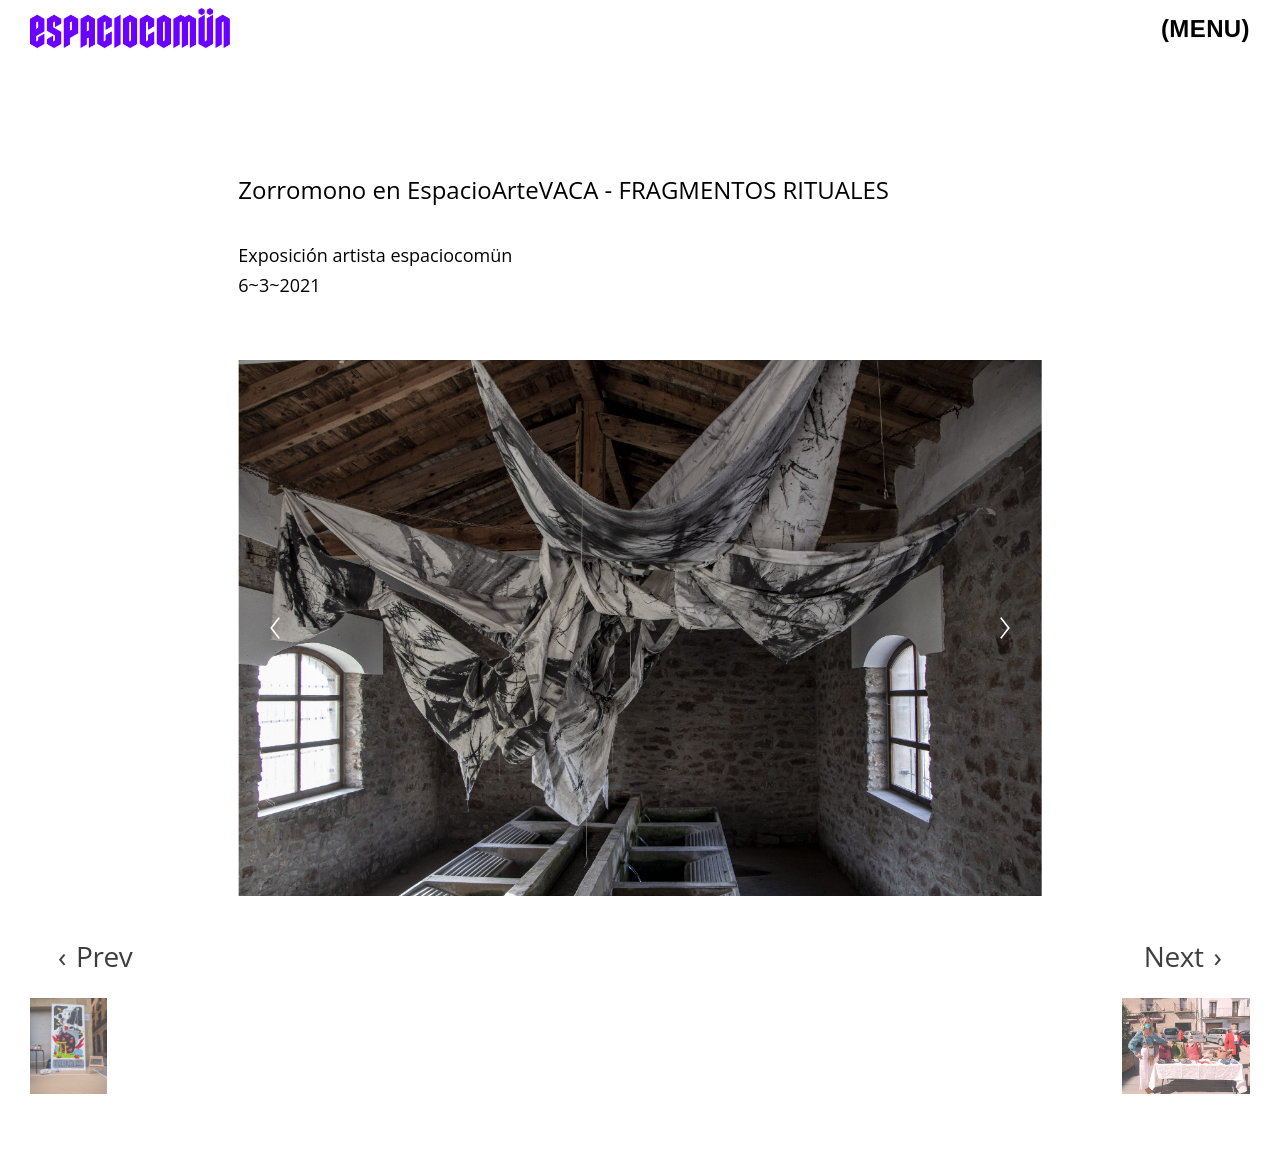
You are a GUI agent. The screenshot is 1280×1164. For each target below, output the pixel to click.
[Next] (1005, 628)
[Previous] (275, 628)
